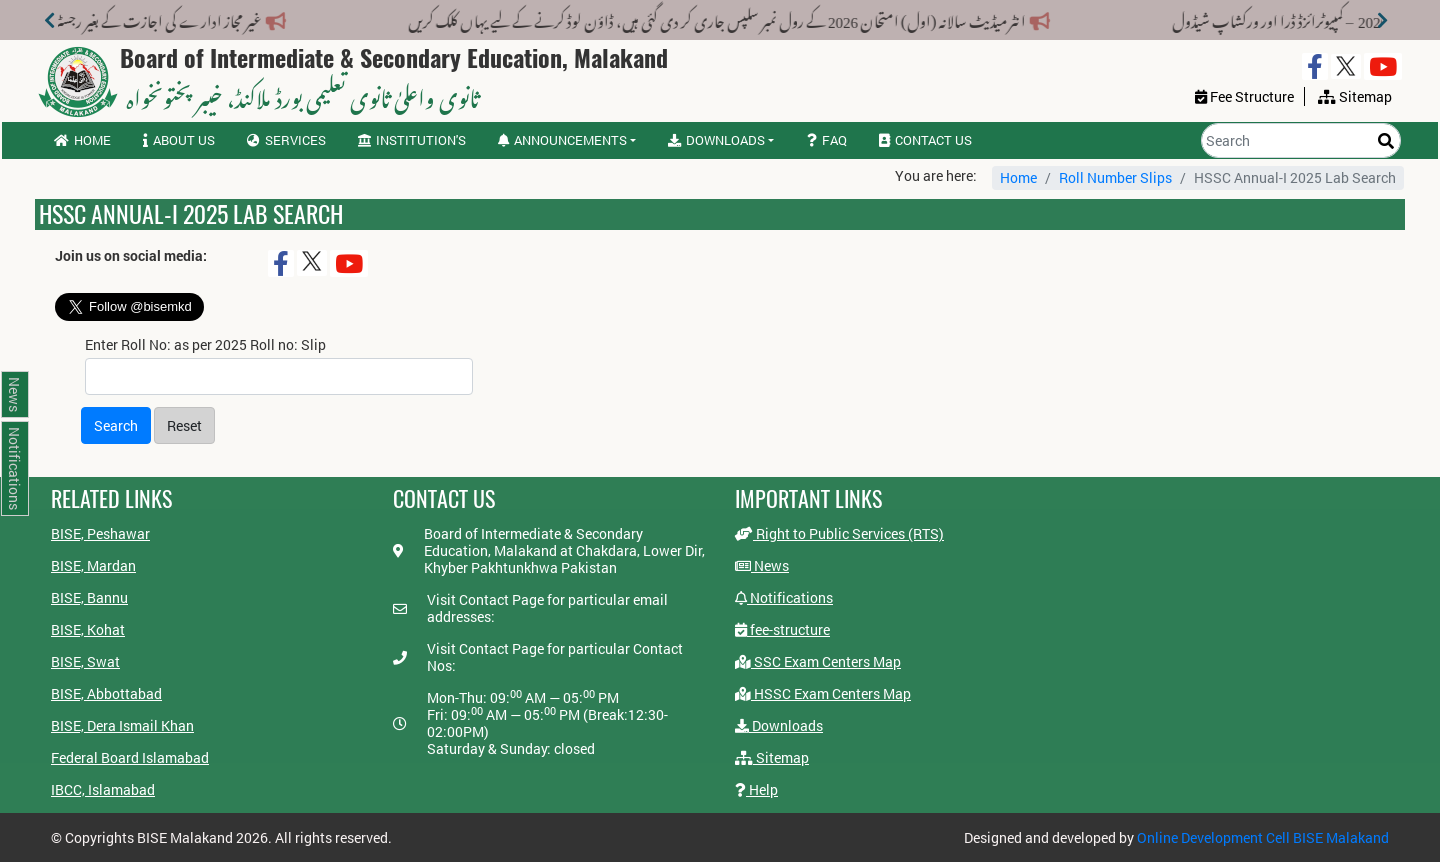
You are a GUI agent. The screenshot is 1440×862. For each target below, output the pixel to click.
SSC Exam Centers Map (818, 661)
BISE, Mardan (93, 565)
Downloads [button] (716, 140)
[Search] (1301, 140)
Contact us (925, 140)
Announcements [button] (562, 140)
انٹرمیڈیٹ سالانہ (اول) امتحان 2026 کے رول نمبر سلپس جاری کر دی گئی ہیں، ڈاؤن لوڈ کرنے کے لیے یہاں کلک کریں (703, 18)
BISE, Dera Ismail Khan (122, 725)
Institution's (412, 140)
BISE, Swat (85, 661)
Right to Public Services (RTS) (839, 533)
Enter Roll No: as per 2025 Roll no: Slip (205, 345)
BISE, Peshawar (100, 533)
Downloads (779, 725)
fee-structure (782, 629)
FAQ (827, 140)
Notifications (784, 597)
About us (179, 140)
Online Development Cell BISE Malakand (1263, 837)
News (762, 565)
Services (286, 140)
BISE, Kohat (88, 629)
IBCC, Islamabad (103, 789)
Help (756, 789)
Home (82, 140)
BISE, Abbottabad (106, 693)
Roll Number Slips (1115, 177)
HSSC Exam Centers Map (823, 693)
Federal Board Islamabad (130, 757)
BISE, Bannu (89, 597)
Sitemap (772, 757)
